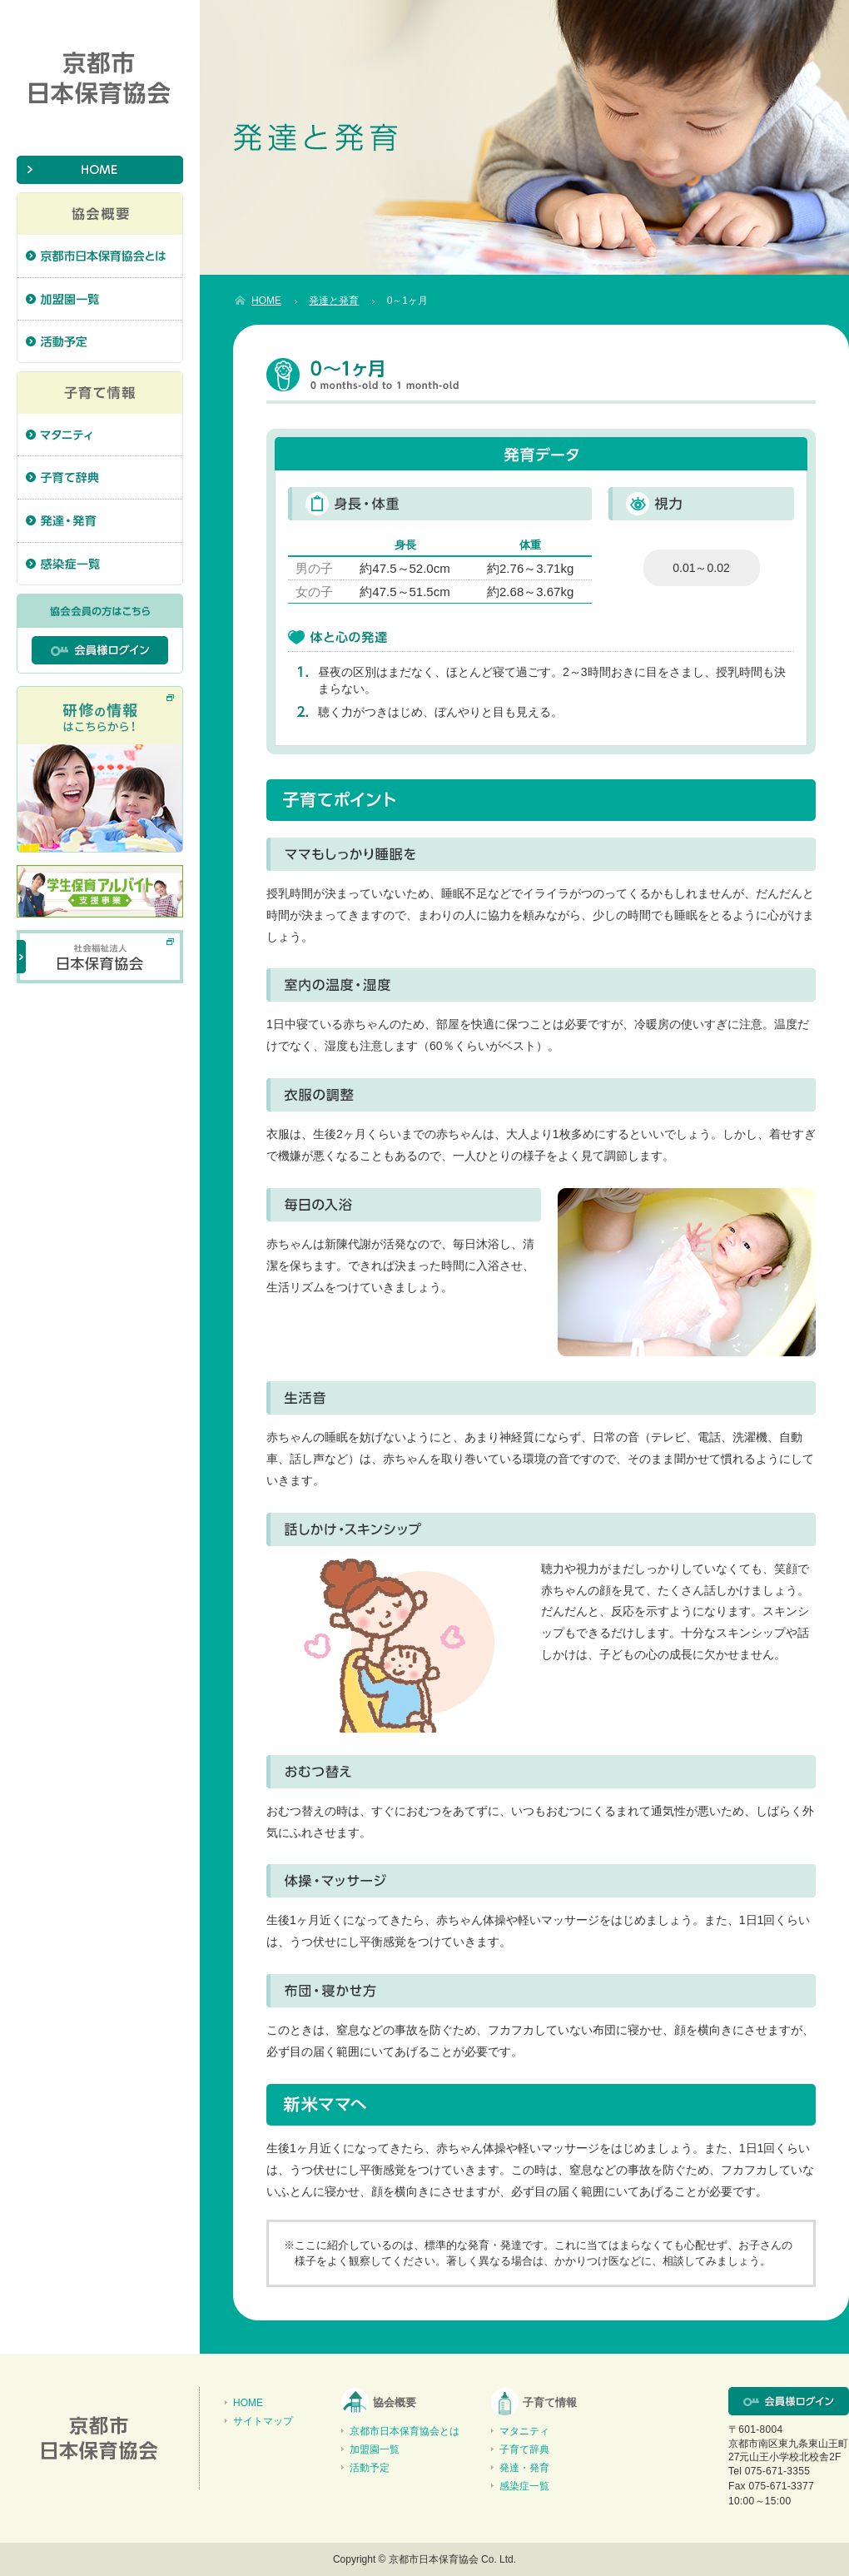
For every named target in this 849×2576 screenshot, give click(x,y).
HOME (248, 2403)
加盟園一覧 (375, 2449)
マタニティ (524, 2431)
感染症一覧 (524, 2486)
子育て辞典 (524, 2449)
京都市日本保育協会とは (404, 2431)
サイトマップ (263, 2421)
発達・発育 (524, 2468)
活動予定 (370, 2468)
